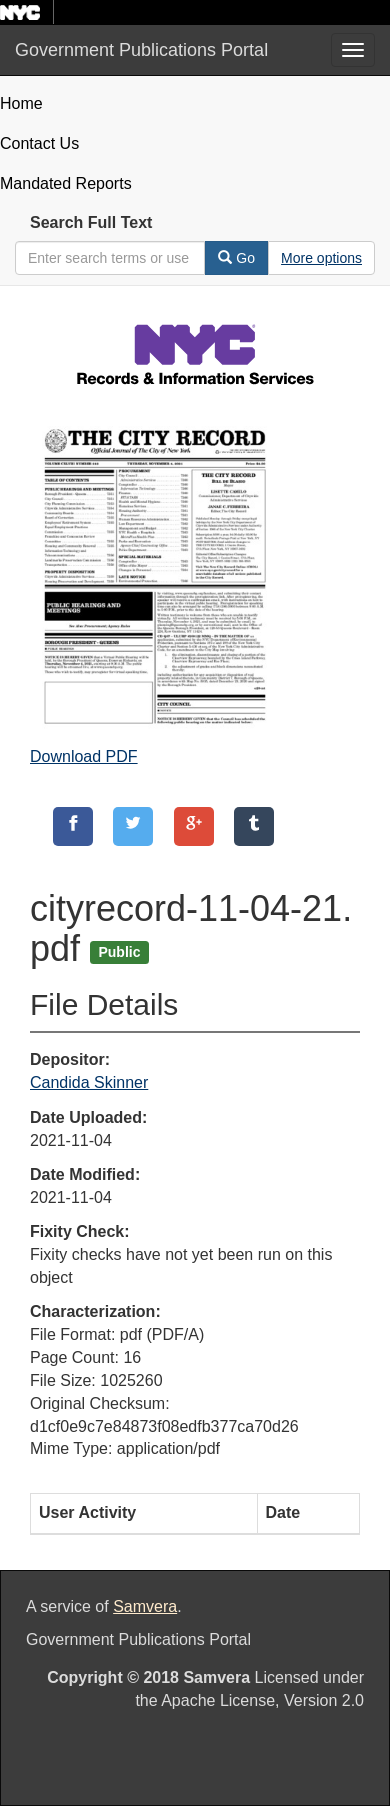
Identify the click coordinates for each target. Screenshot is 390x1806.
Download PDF (84, 756)
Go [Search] (236, 258)
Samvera (145, 1606)
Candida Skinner (89, 1082)
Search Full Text (91, 222)
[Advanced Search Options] (321, 258)
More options (321, 258)
